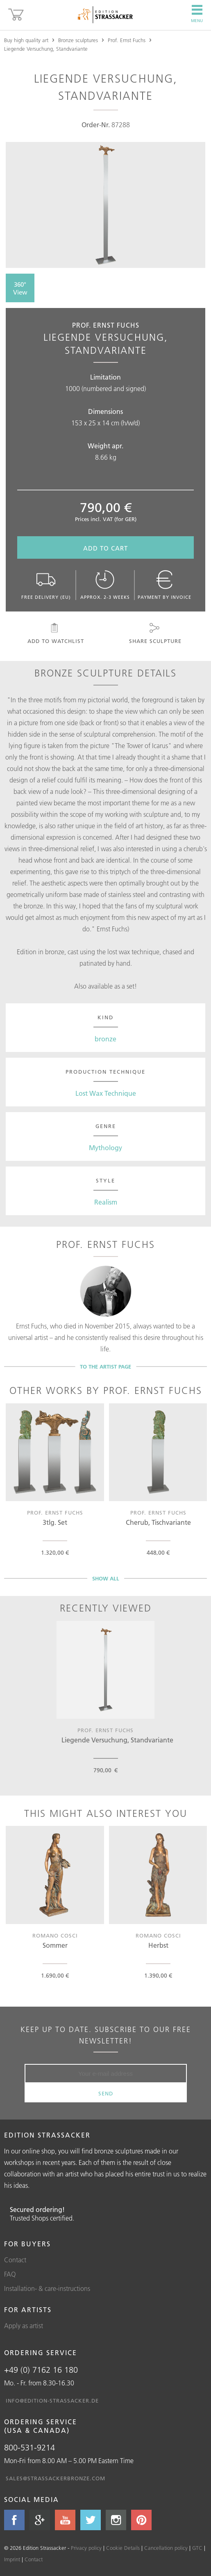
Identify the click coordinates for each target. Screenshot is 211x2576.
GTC (197, 2548)
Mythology (105, 1148)
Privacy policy (86, 2548)
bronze (105, 1039)
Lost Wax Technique (105, 1093)
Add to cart (105, 548)
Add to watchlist (54, 633)
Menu (197, 13)
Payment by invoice (164, 585)
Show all (105, 1578)
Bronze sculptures (78, 40)
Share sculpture (154, 633)
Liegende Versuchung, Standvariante (46, 48)
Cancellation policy (166, 2548)
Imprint (12, 2559)
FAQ (10, 2274)
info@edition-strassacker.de (52, 2400)
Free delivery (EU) (46, 585)
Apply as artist (23, 2326)
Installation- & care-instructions (47, 2288)
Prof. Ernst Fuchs (126, 40)
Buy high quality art (26, 40)
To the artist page (105, 1366)
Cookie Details (123, 2548)
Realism (105, 1202)
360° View (20, 288)
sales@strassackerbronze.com (55, 2478)
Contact (15, 2260)
